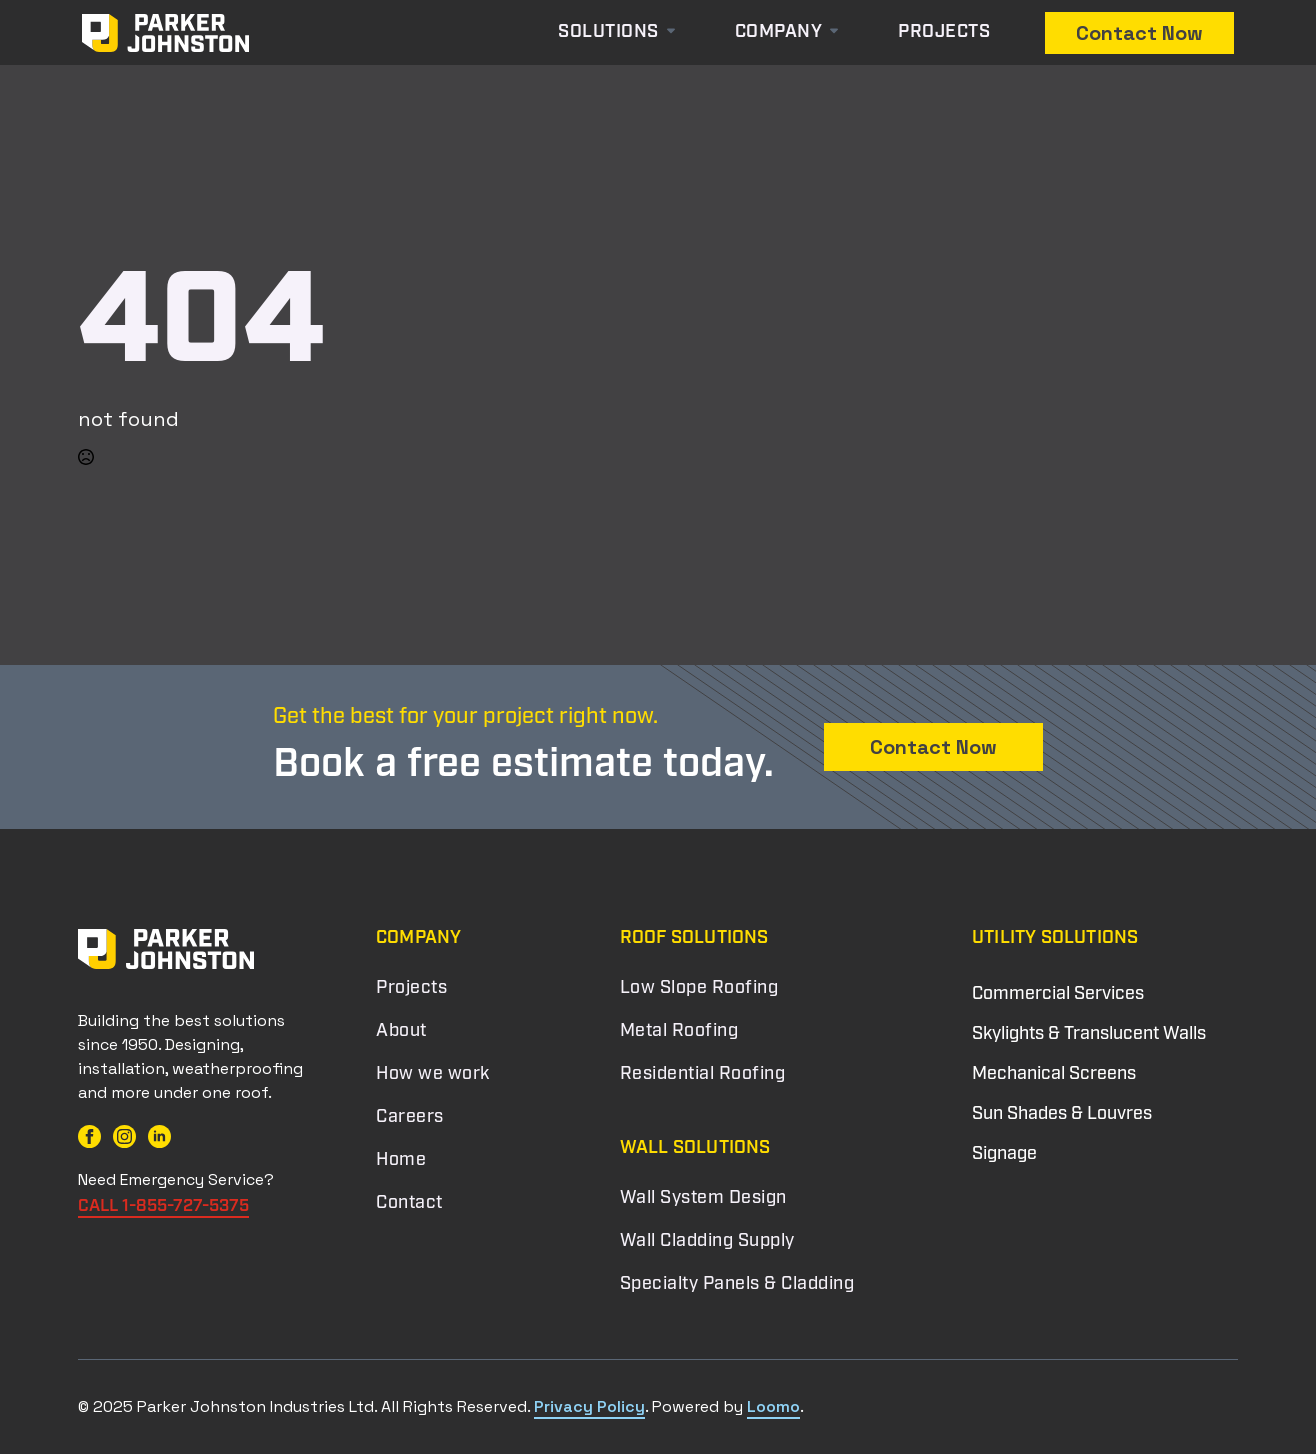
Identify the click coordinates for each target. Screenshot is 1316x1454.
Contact (409, 1204)
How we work (433, 1075)
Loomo (773, 1406)
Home (401, 1161)
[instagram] (124, 1136)
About (401, 1032)
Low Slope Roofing (699, 989)
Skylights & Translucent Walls (1089, 1034)
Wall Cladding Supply (707, 1242)
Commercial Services (1058, 994)
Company (779, 33)
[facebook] (89, 1136)
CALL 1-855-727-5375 (163, 1206)
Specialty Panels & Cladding (737, 1285)
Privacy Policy (589, 1406)
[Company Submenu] (840, 33)
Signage (1004, 1154)
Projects (944, 33)
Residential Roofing (703, 1075)
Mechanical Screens (1054, 1074)
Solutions (608, 33)
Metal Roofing (679, 1032)
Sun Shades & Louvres (1062, 1114)
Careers (410, 1118)
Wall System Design (703, 1199)
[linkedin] (159, 1136)
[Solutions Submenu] (687, 33)
